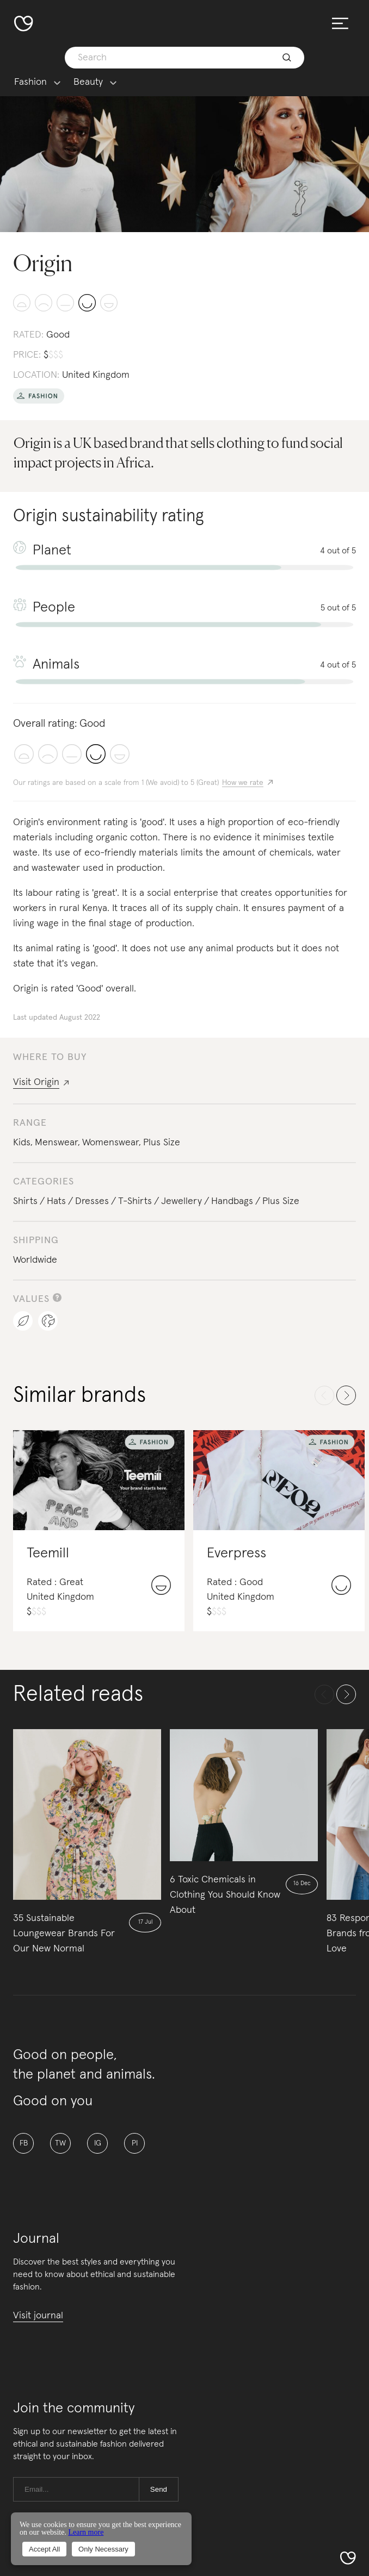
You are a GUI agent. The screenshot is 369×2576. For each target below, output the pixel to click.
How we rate (242, 783)
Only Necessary (103, 2549)
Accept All (44, 2549)
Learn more (85, 2532)
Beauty (88, 82)
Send (158, 2489)
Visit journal (38, 2316)
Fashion (30, 82)
